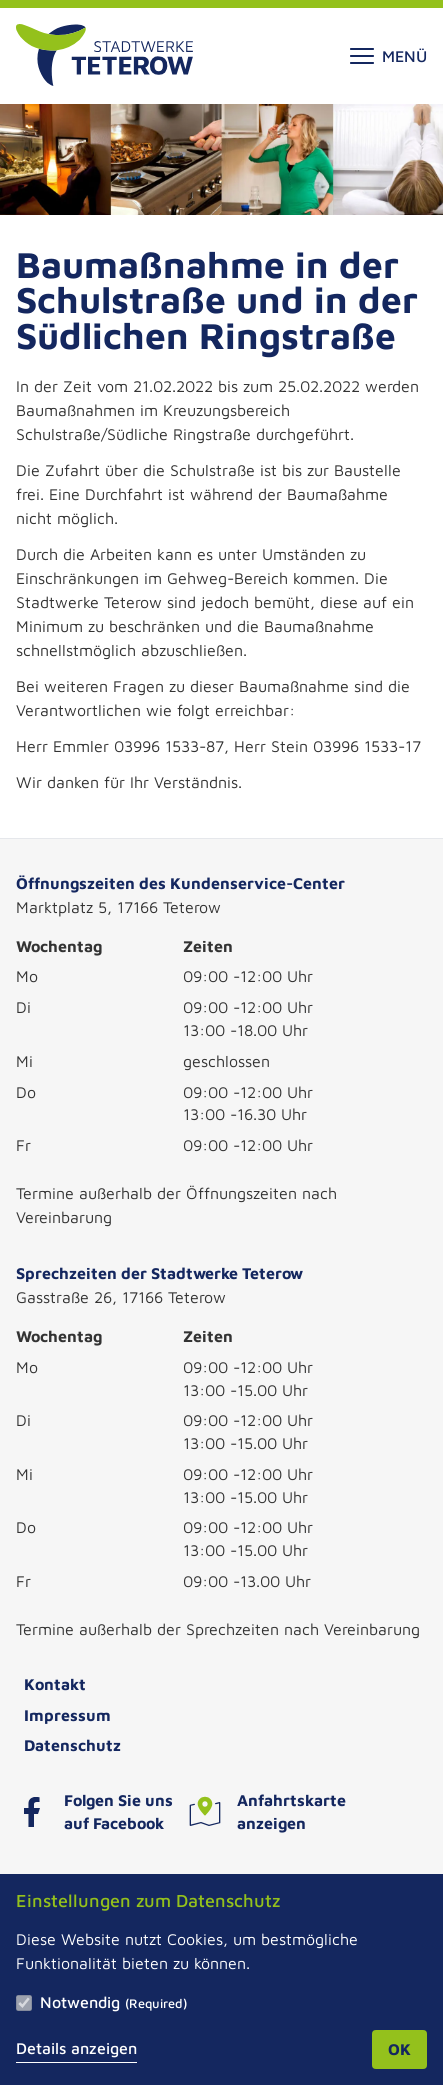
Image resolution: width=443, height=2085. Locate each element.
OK (399, 2049)
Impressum (67, 1715)
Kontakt (55, 1684)
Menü (388, 56)
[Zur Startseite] (104, 56)
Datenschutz (72, 1745)
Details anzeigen (76, 2048)
